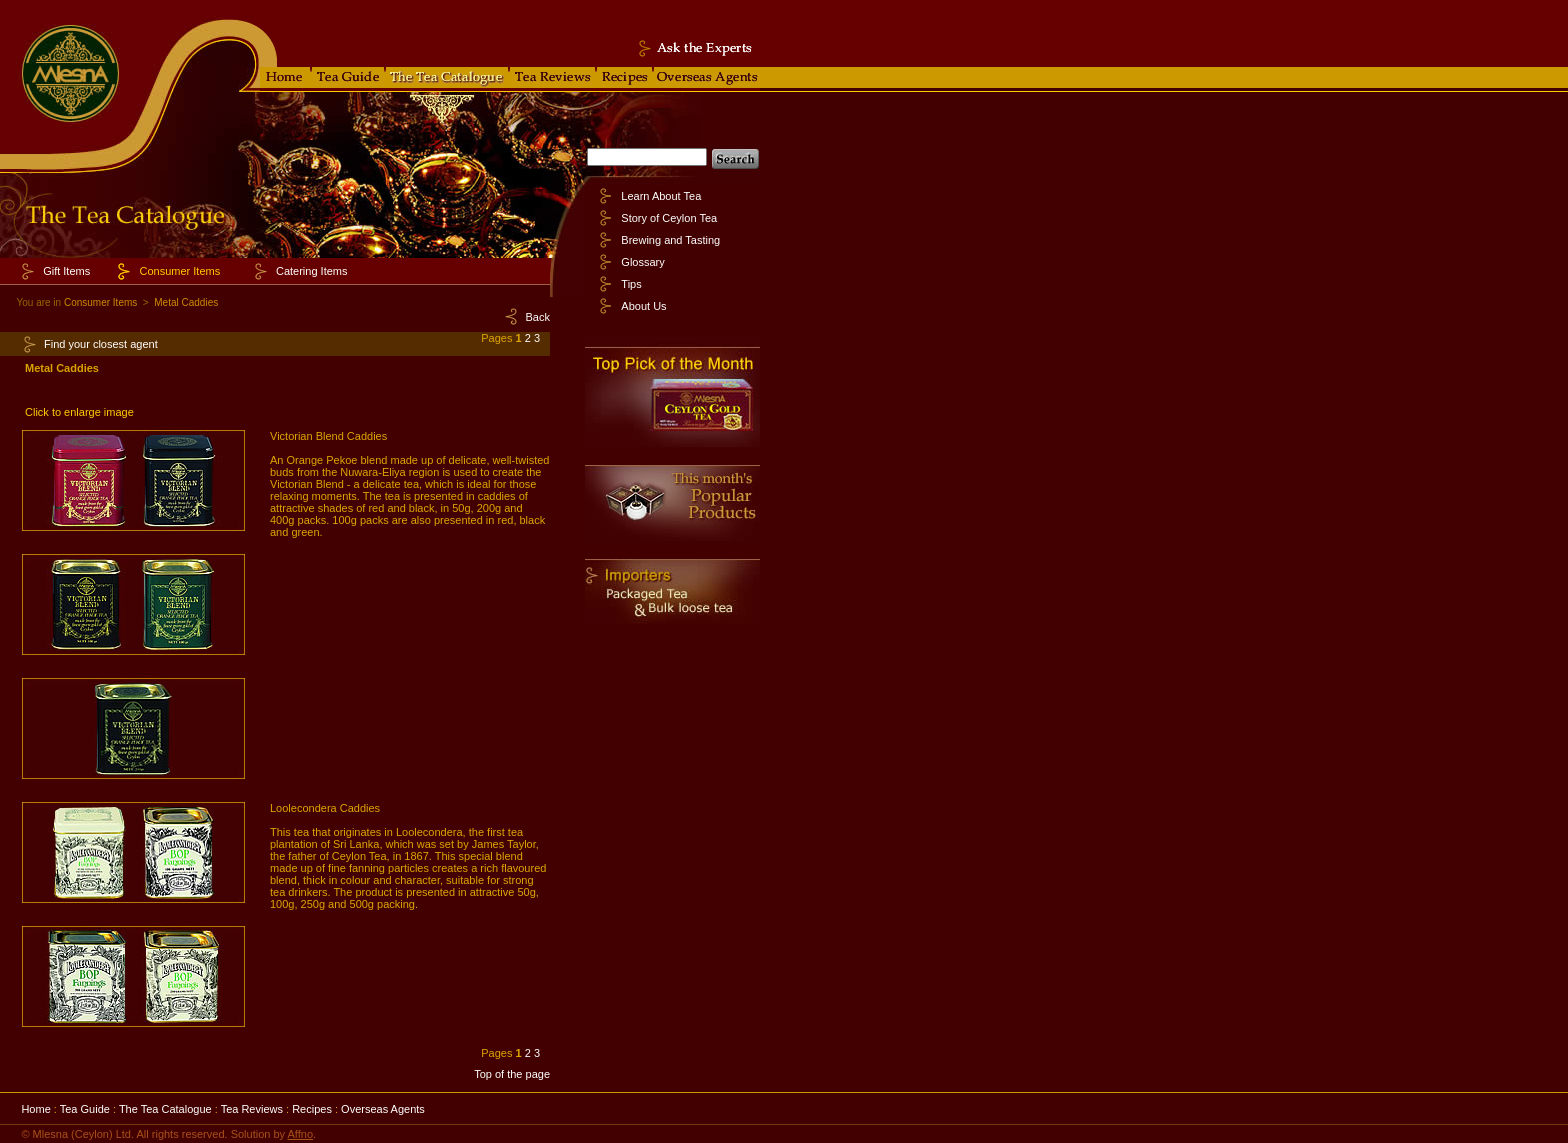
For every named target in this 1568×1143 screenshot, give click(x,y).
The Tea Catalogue (165, 1109)
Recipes (312, 1109)
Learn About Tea (661, 196)
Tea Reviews (252, 1109)
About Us (643, 306)
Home (35, 1109)
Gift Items (66, 271)
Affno (301, 1134)
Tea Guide (85, 1109)
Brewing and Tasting (670, 240)
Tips (631, 284)
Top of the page (512, 1074)
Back (538, 317)
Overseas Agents (383, 1109)
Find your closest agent (101, 344)
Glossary (642, 262)
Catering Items (312, 271)
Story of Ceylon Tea (669, 218)
